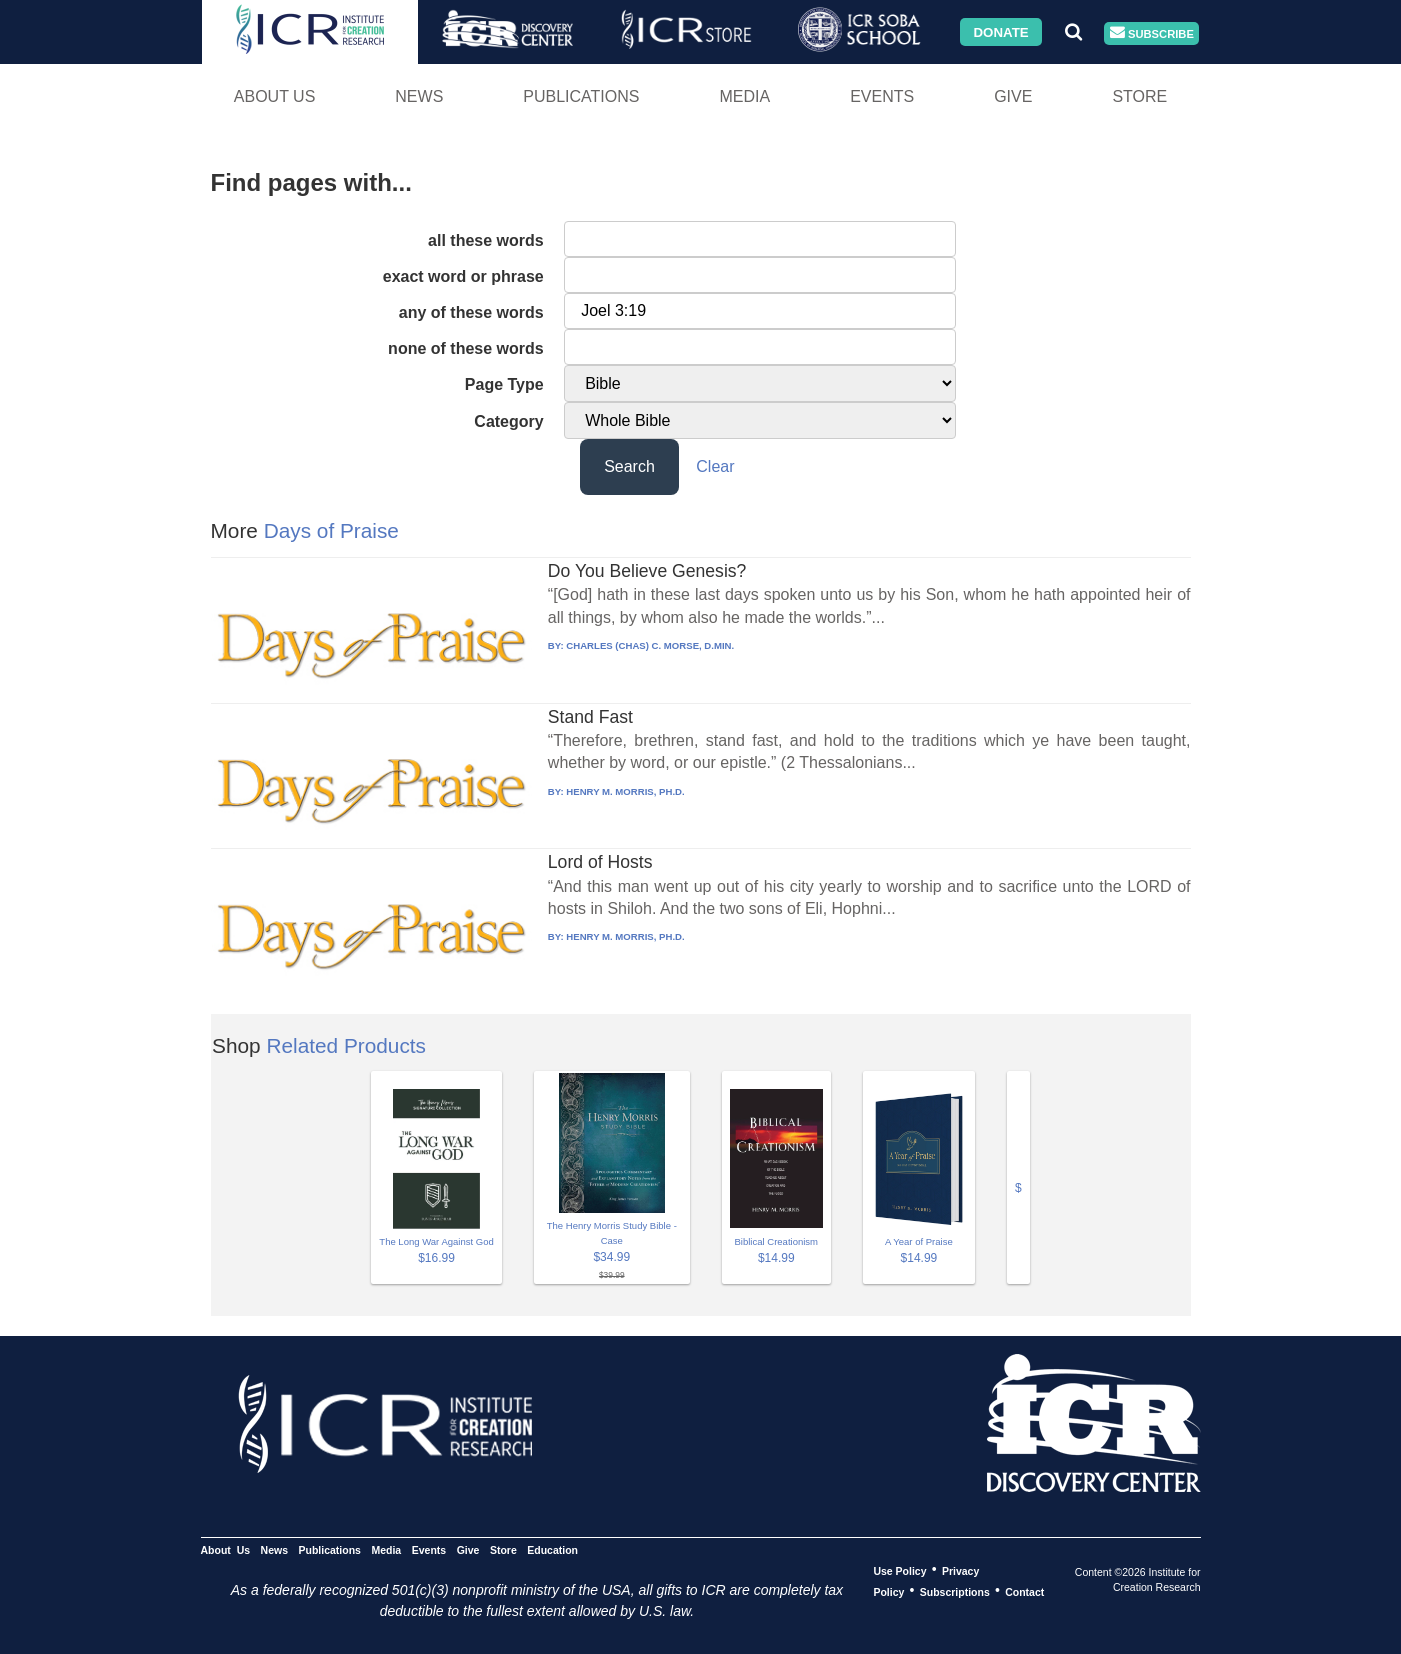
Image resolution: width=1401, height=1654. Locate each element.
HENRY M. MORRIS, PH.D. (625, 791)
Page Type (504, 384)
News (419, 96)
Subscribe (1152, 33)
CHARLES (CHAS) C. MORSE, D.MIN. (650, 645)
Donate (1000, 31)
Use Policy (899, 1570)
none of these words (466, 348)
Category (508, 421)
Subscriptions (955, 1591)
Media (744, 96)
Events (882, 96)
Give (1013, 96)
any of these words (471, 312)
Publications (581, 96)
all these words (486, 240)
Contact (1024, 1591)
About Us (275, 96)
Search (629, 466)
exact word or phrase (463, 276)
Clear (715, 466)
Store (1139, 96)
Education (552, 1549)
